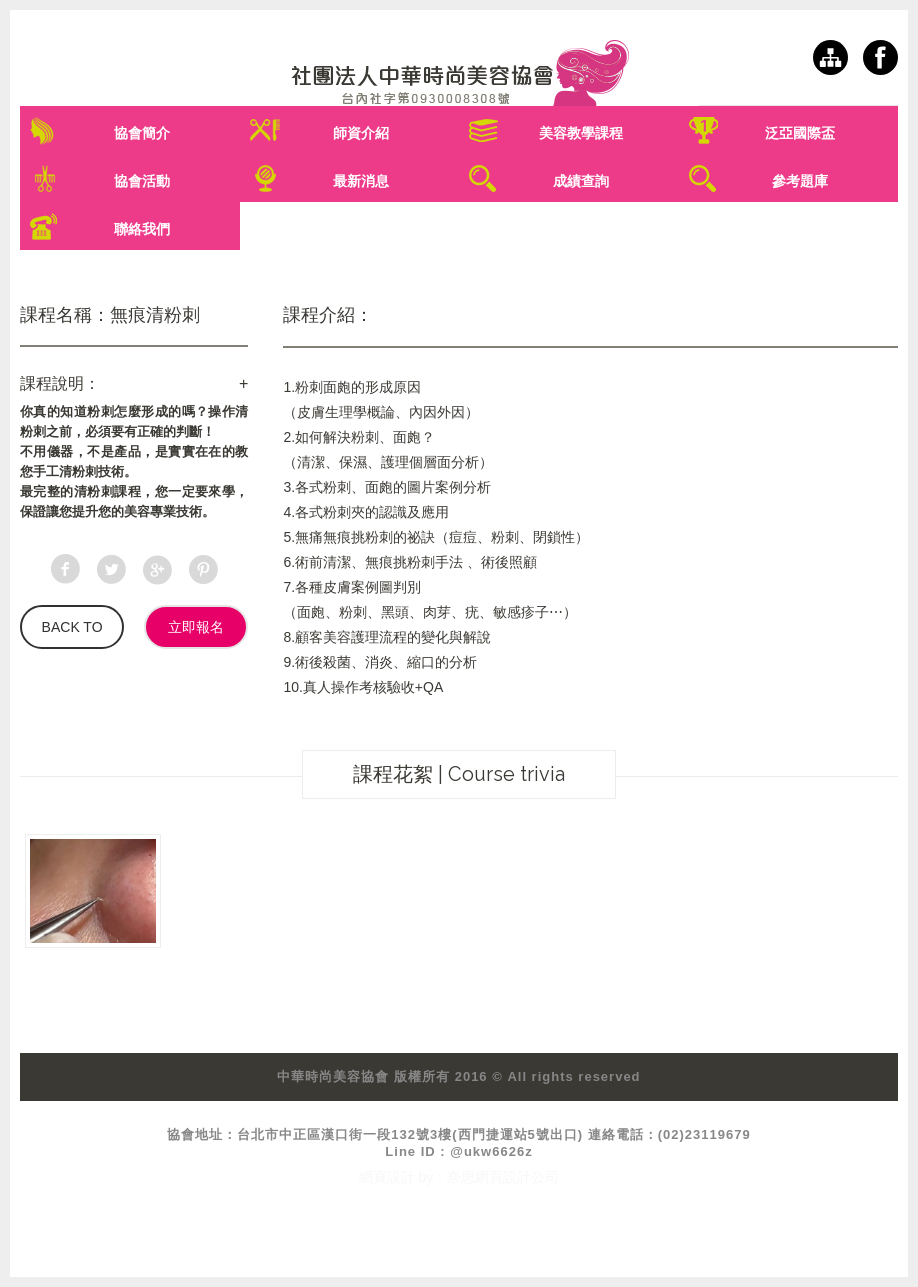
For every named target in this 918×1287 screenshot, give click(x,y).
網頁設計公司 (517, 1177)
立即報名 (196, 627)
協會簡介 (142, 133)
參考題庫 (800, 181)
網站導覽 (830, 57)
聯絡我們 (142, 229)
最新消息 (361, 181)
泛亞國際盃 (800, 133)
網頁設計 (387, 1177)
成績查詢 (581, 181)
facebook (880, 57)
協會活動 (142, 181)
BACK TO (72, 627)
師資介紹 (361, 133)
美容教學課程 (581, 133)
